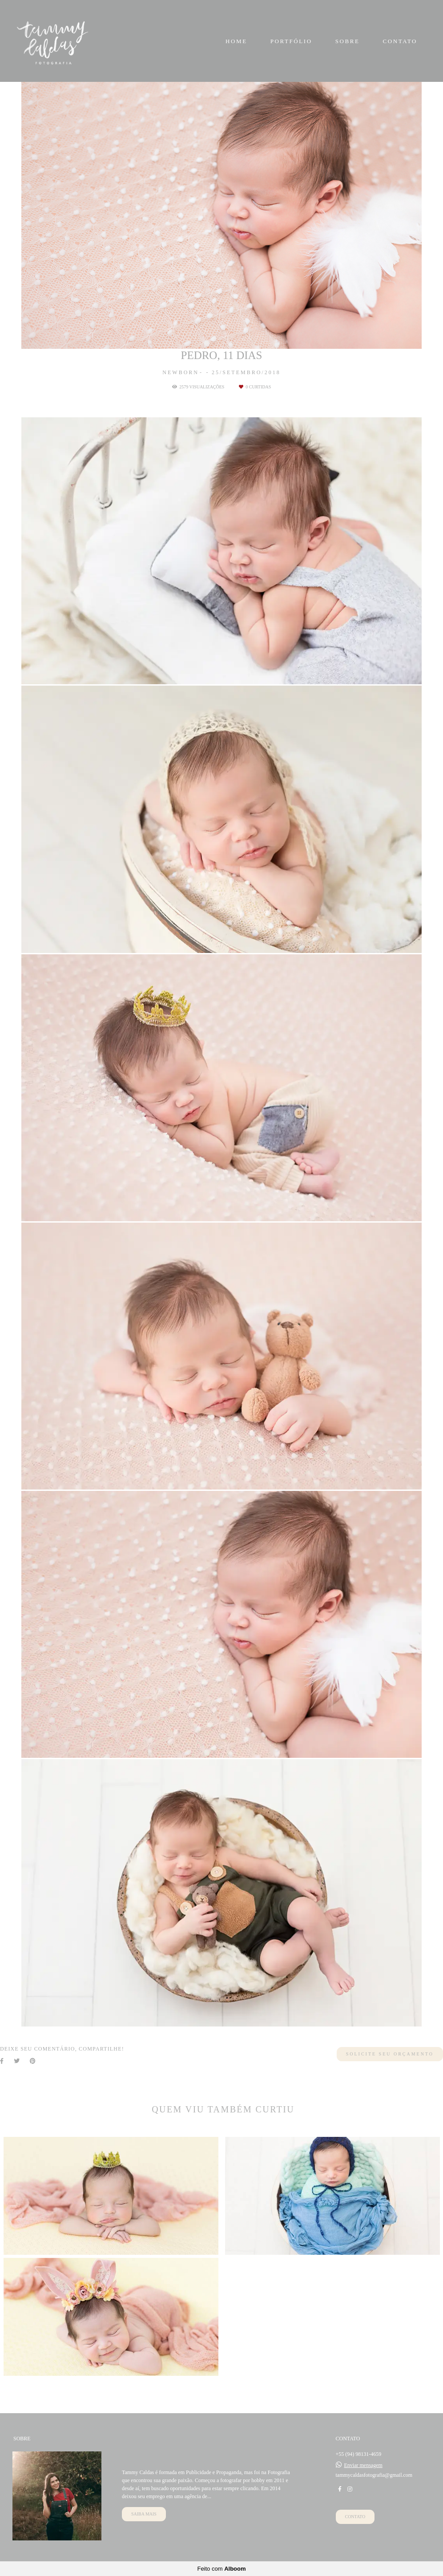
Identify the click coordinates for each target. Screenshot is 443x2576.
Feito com (221, 2568)
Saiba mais (144, 2513)
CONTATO (400, 41)
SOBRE (347, 41)
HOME (236, 41)
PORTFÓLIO (291, 41)
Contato (355, 2516)
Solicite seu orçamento (390, 2053)
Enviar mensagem (363, 2465)
